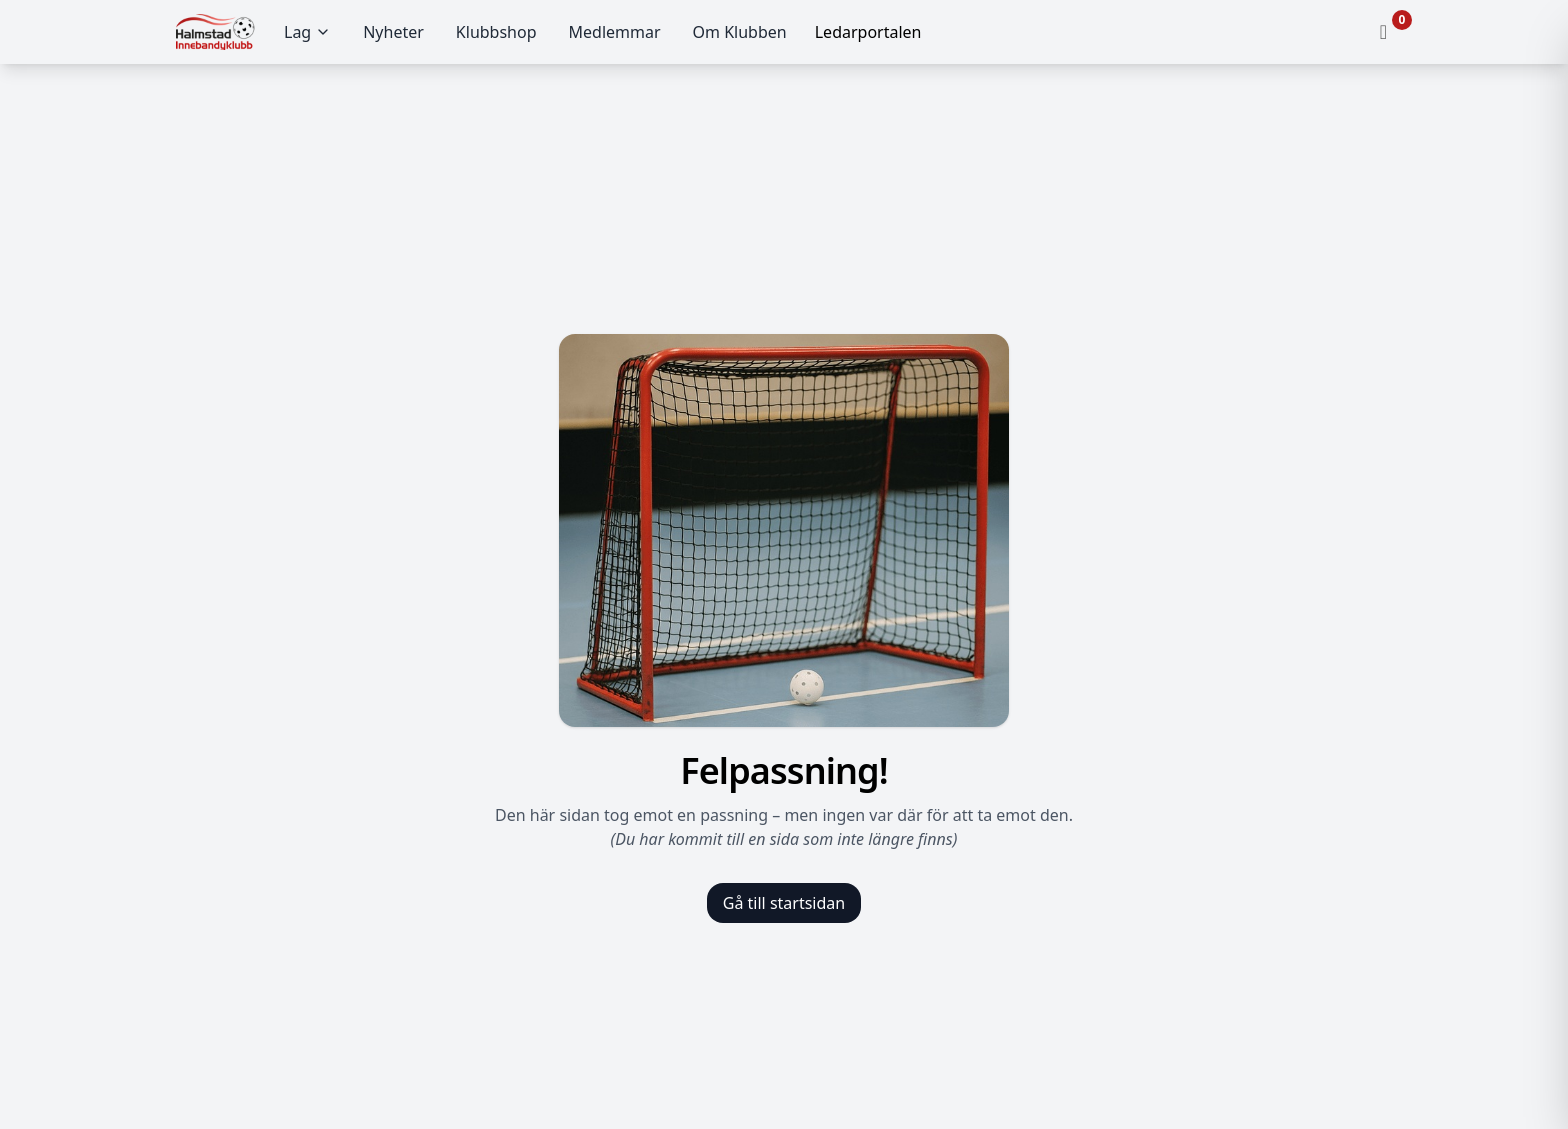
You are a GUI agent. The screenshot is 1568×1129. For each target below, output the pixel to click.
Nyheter (393, 32)
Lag (307, 32)
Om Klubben (740, 32)
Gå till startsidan (784, 903)
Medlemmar (615, 32)
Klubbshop (496, 32)
